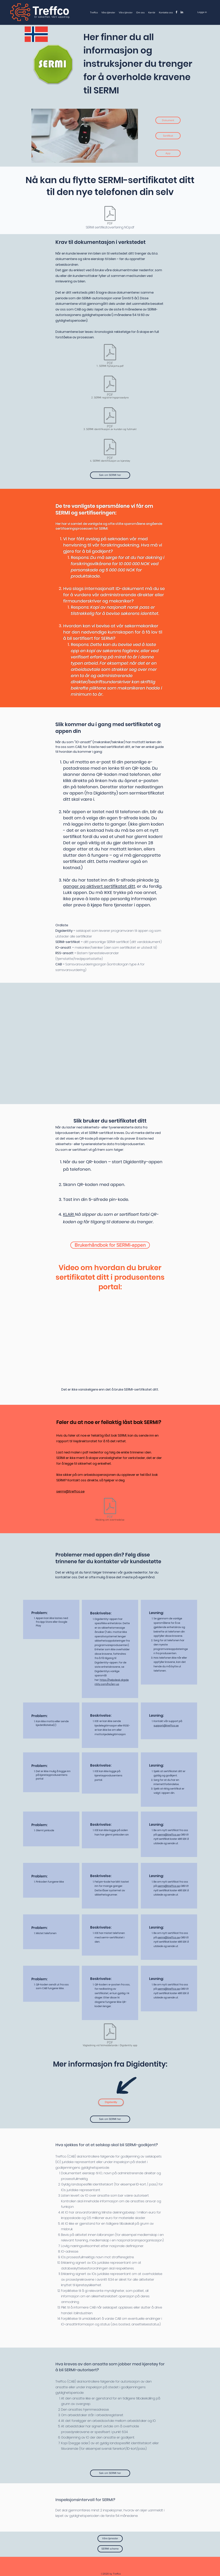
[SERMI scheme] (110, 2548)
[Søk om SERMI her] (110, 475)
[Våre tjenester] (110, 2538)
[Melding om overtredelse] (110, 1510)
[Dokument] (168, 120)
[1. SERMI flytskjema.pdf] (110, 356)
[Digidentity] (111, 2102)
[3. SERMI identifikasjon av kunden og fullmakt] (110, 419)
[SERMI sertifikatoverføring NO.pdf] (110, 218)
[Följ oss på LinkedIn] (182, 12)
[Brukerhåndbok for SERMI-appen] (110, 1245)
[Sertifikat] (168, 135)
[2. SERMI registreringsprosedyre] (110, 388)
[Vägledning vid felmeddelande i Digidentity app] (110, 2035)
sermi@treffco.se (70, 1491)
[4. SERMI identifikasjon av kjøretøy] (110, 451)
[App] (168, 153)
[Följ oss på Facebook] (176, 12)
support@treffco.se (166, 1725)
